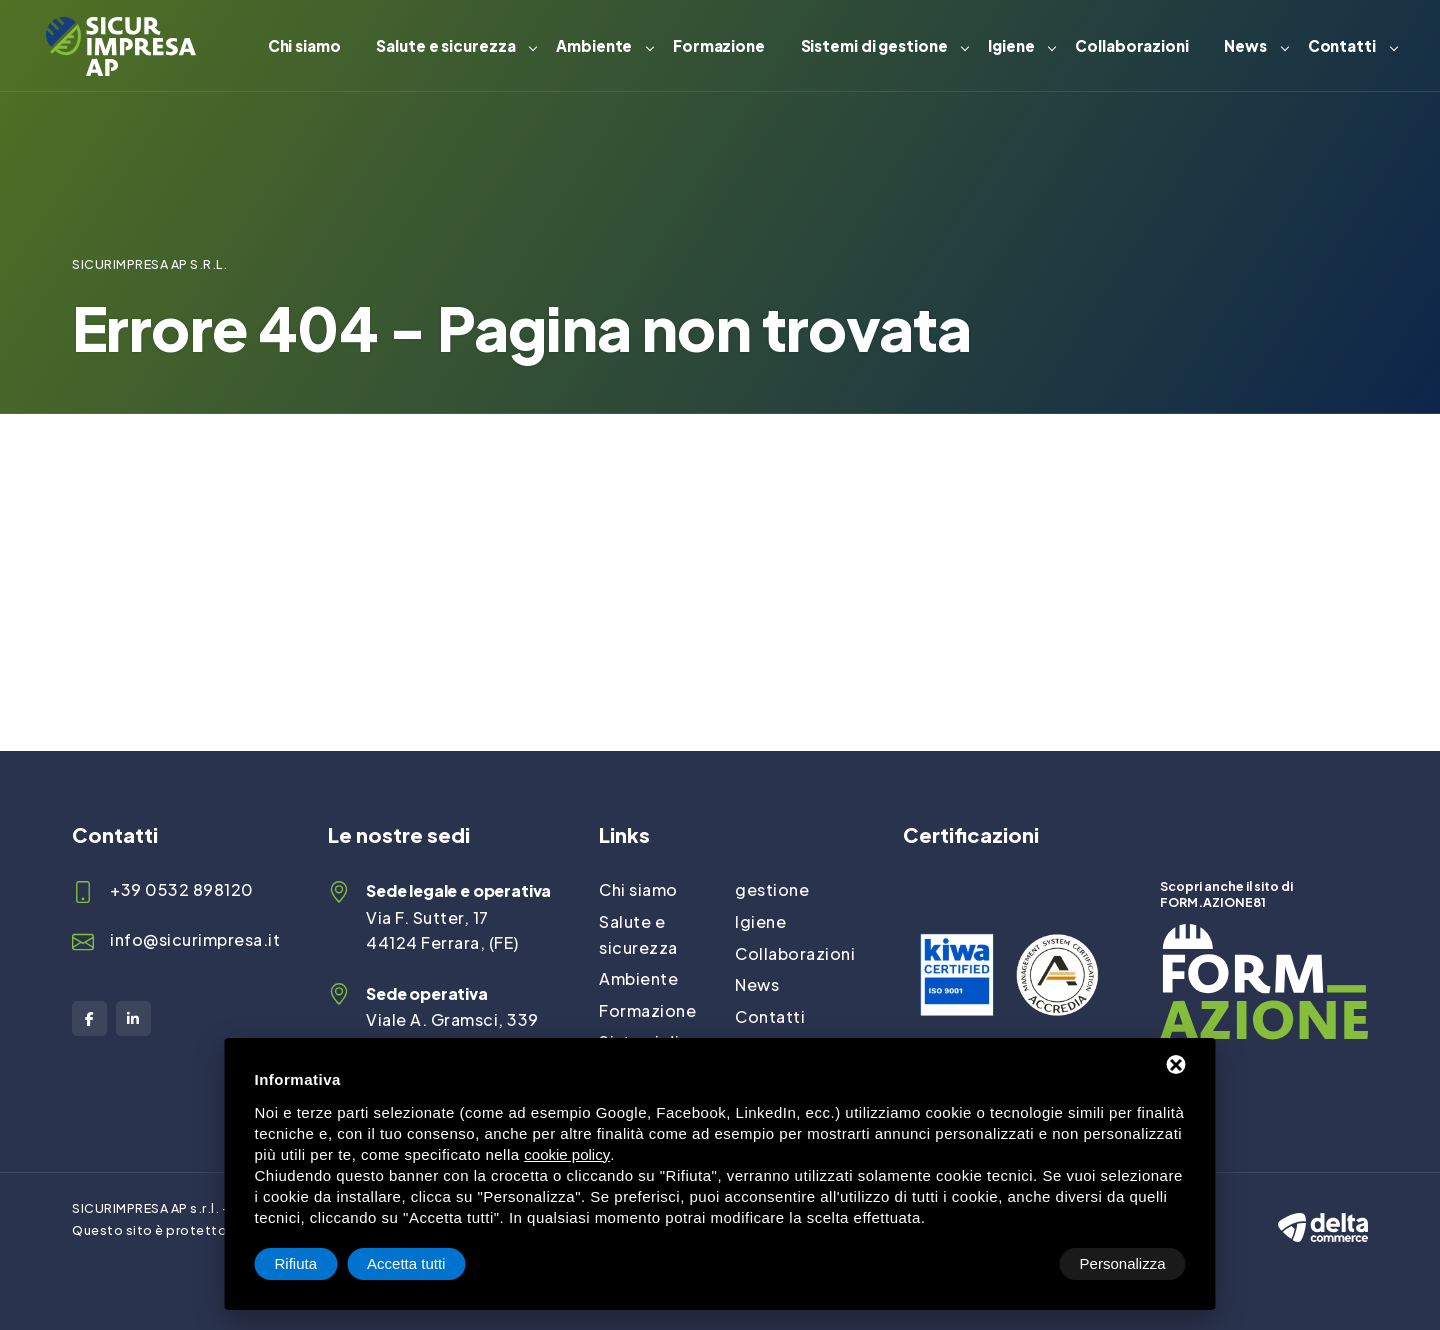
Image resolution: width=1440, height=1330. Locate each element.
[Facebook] (89, 1018)
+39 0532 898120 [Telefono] (182, 889)
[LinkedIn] (133, 1018)
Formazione (719, 45)
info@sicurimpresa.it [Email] (195, 939)
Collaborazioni (1132, 45)
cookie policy (567, 1154)
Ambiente (594, 45)
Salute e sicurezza (445, 45)
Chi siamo (304, 45)
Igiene (1011, 45)
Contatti (1342, 45)
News (1245, 45)
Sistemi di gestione (874, 45)
